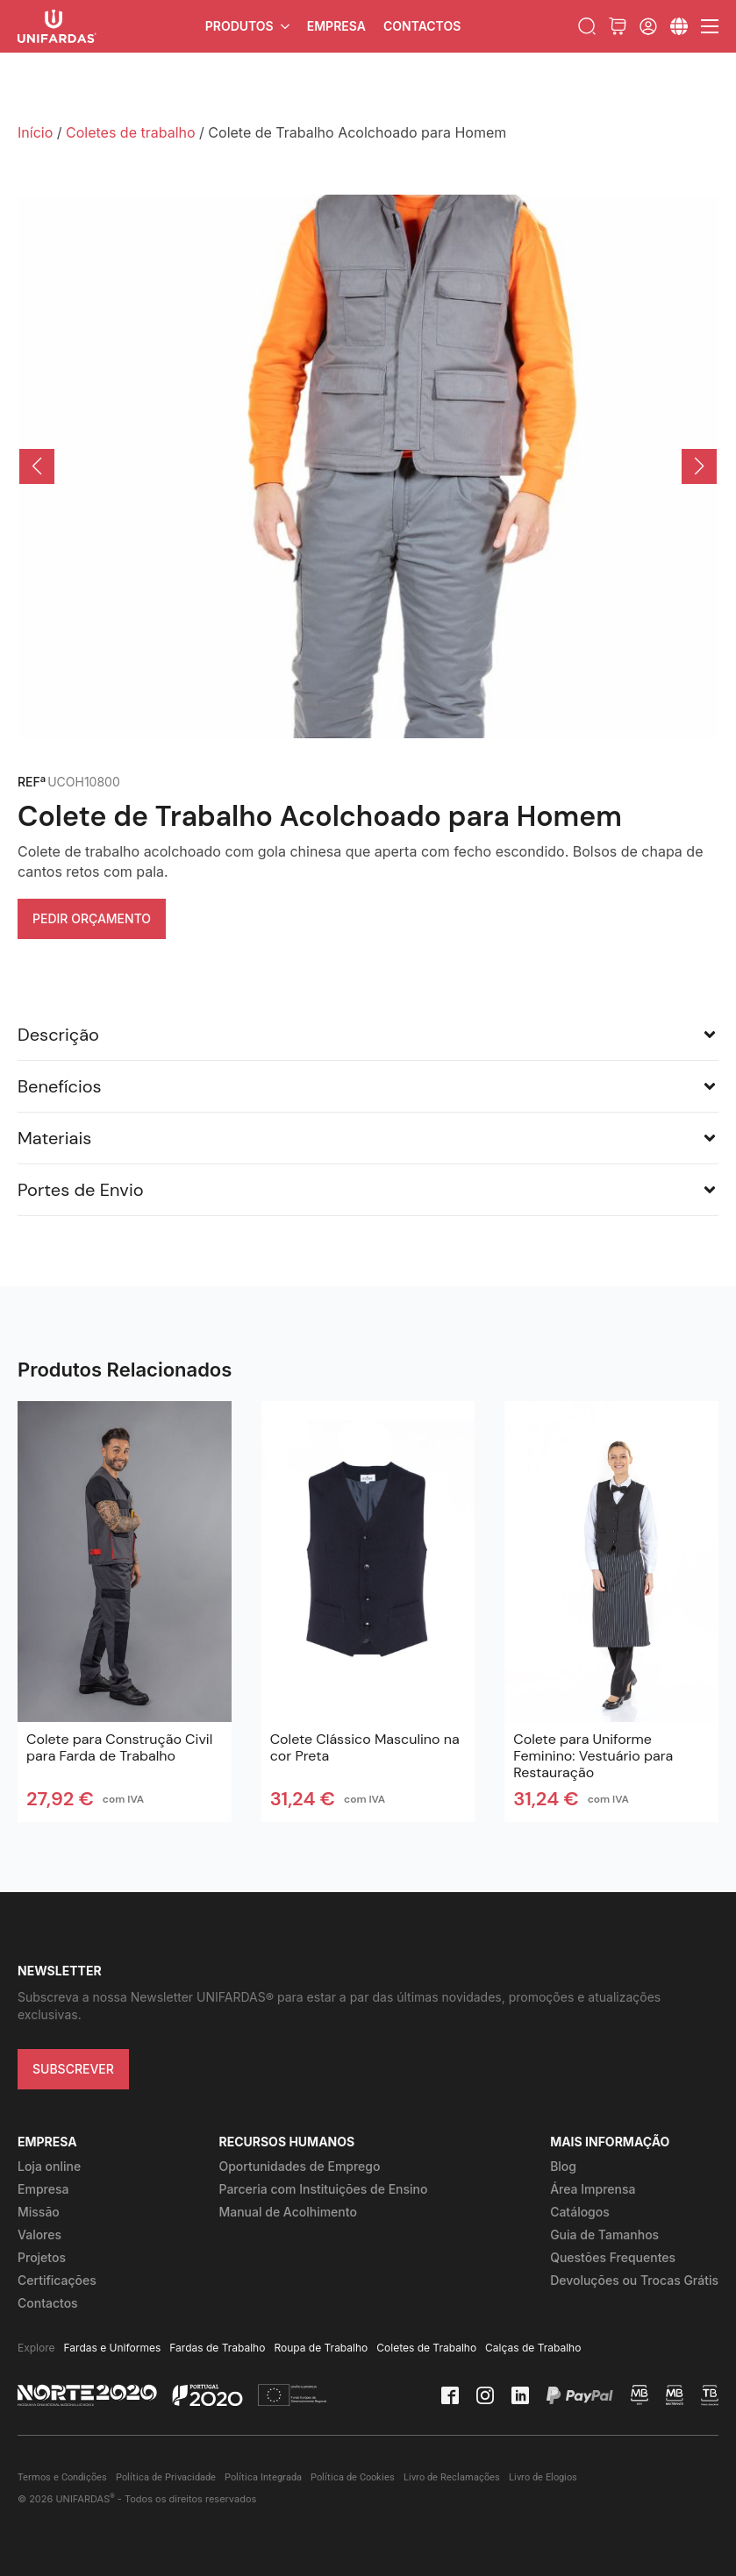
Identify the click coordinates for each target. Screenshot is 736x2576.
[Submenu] (679, 26)
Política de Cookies (353, 2477)
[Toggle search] (586, 26)
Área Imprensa (592, 2188)
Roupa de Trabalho (321, 2347)
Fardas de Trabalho (217, 2347)
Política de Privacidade (166, 2477)
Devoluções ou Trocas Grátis (634, 2280)
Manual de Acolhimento (287, 2211)
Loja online (49, 2166)
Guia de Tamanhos (604, 2234)
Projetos (42, 2257)
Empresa (336, 25)
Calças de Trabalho (533, 2347)
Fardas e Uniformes (112, 2347)
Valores (39, 2234)
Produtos (239, 25)
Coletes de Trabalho (426, 2347)
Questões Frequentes (612, 2257)
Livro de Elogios (543, 2477)
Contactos (422, 25)
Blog (563, 2166)
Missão (39, 2211)
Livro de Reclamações (452, 2477)
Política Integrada (263, 2477)
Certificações (57, 2280)
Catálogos (580, 2211)
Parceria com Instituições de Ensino (322, 2188)
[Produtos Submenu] (286, 26)
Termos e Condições (62, 2477)
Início (35, 132)
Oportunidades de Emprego (299, 2166)
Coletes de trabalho (131, 132)
